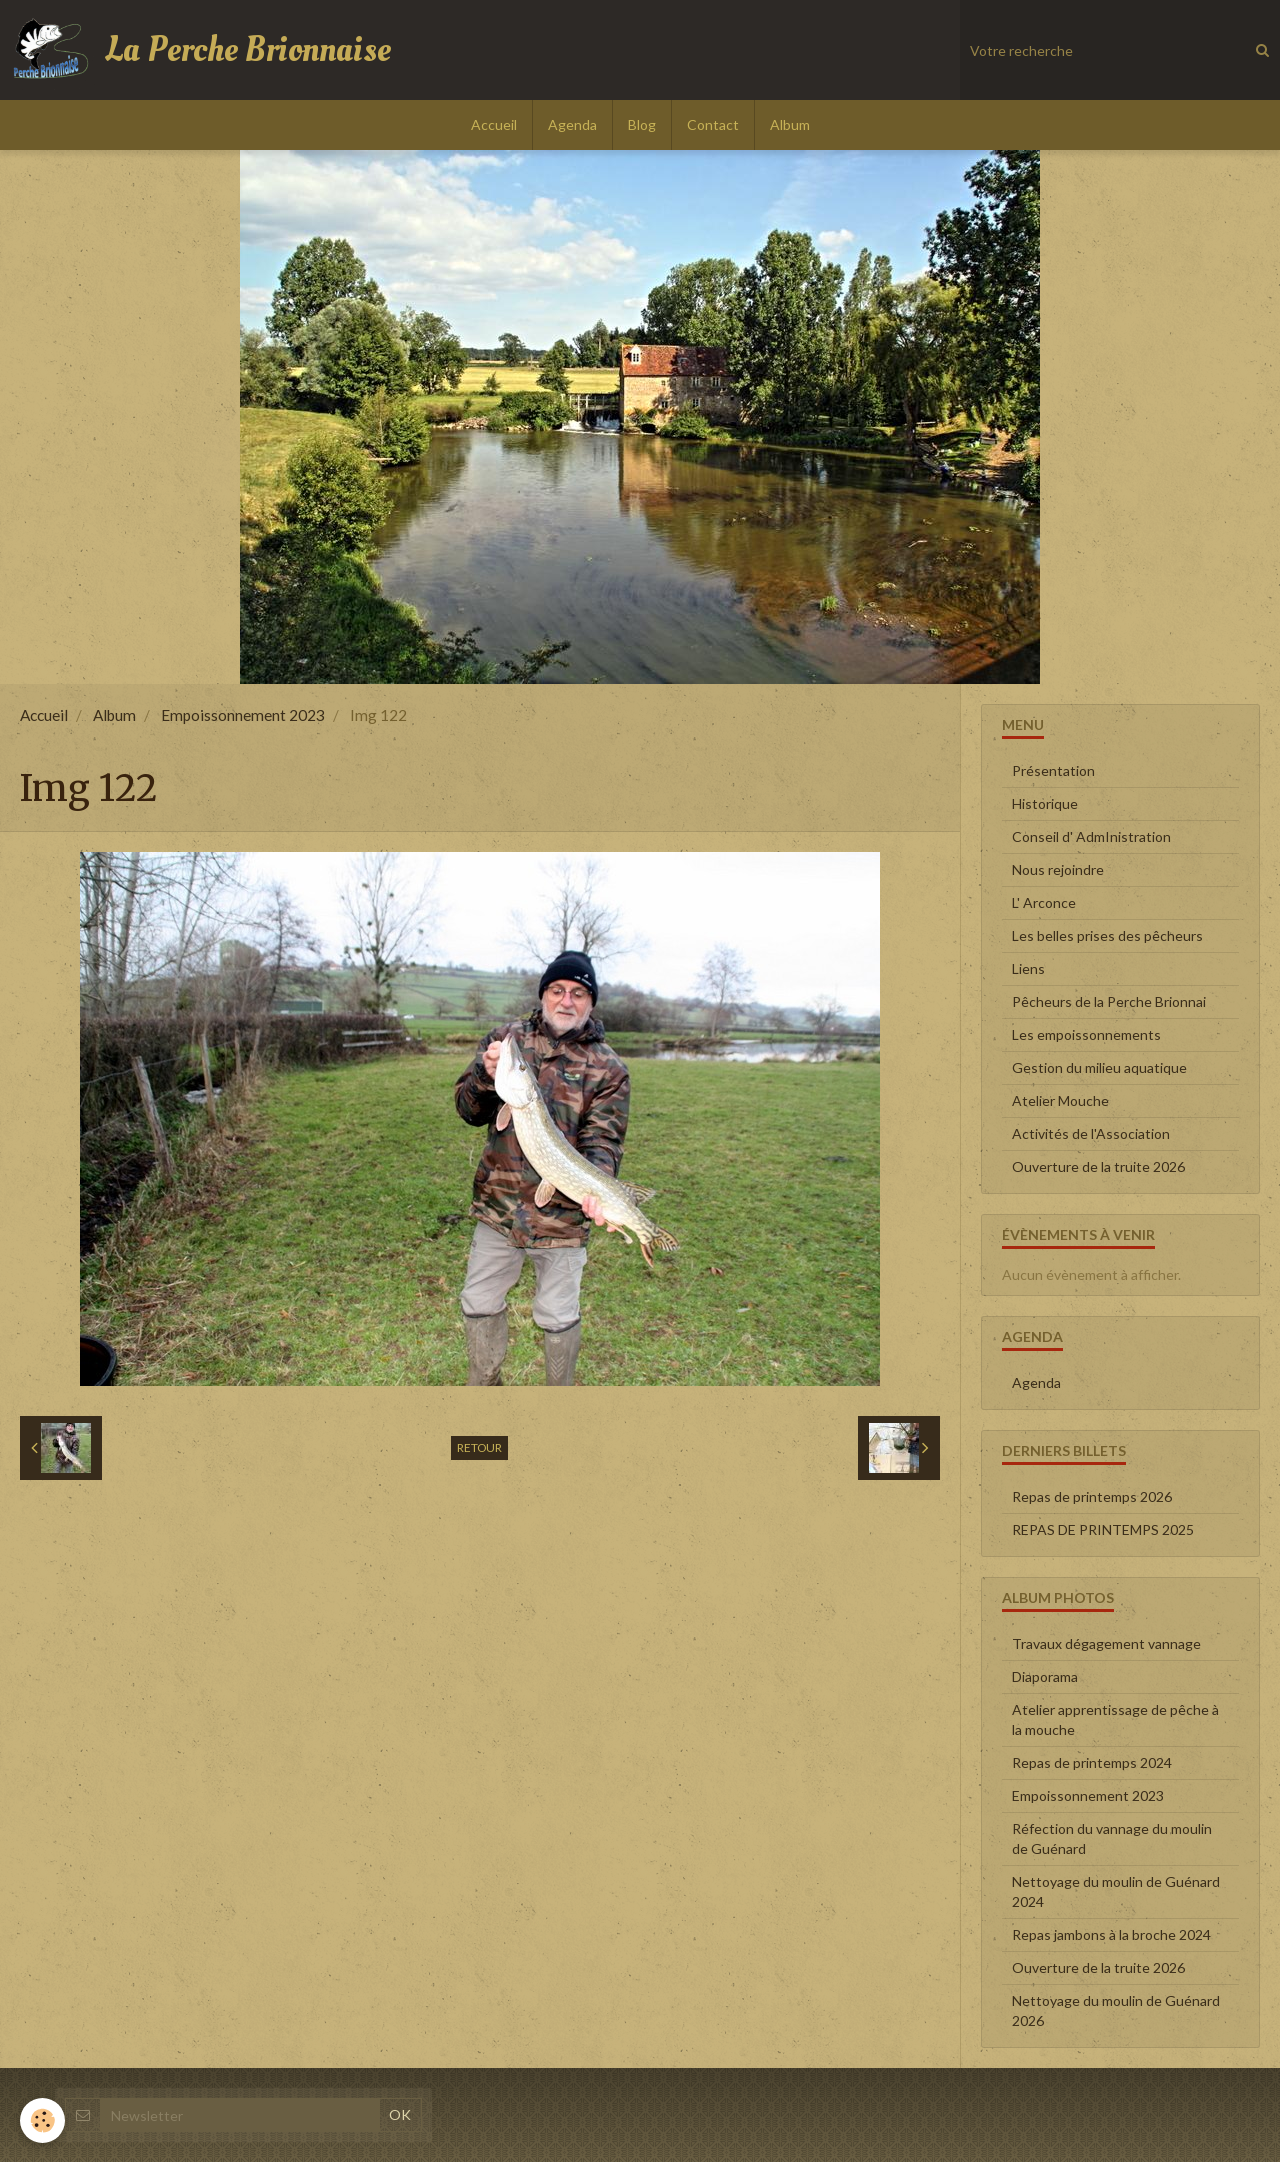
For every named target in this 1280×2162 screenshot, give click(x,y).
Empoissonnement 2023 (243, 715)
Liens (1028, 968)
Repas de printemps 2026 (1092, 1496)
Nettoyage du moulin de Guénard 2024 (1116, 1891)
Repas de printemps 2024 (1092, 1762)
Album (790, 124)
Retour (479, 1447)
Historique (1045, 803)
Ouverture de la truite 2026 (1098, 1166)
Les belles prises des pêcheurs (1107, 935)
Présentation (1053, 770)
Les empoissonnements (1086, 1034)
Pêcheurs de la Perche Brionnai (1109, 1001)
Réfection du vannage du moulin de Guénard (1112, 1838)
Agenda (572, 124)
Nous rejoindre (1058, 869)
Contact (713, 124)
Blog (642, 124)
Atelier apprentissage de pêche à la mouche (1115, 1719)
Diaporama (1045, 1676)
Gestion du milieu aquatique (1099, 1067)
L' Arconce (1044, 902)
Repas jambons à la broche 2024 (1111, 1934)
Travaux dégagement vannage (1106, 1643)
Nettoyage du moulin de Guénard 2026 (1116, 2010)
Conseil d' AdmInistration (1091, 836)
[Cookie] (42, 2120)
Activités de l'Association (1091, 1133)
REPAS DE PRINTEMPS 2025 (1103, 1529)
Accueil (494, 124)
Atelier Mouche (1060, 1100)
